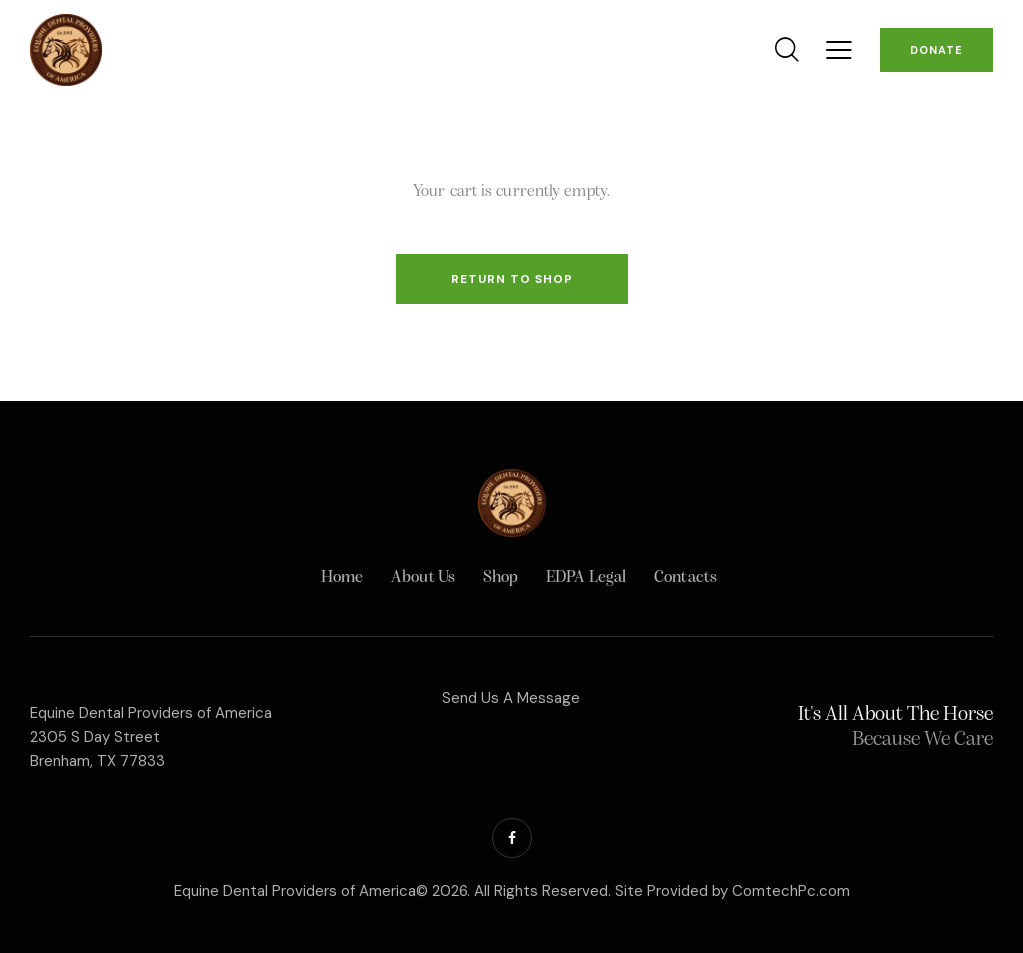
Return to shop (512, 279)
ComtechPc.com (791, 891)
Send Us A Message (511, 698)
